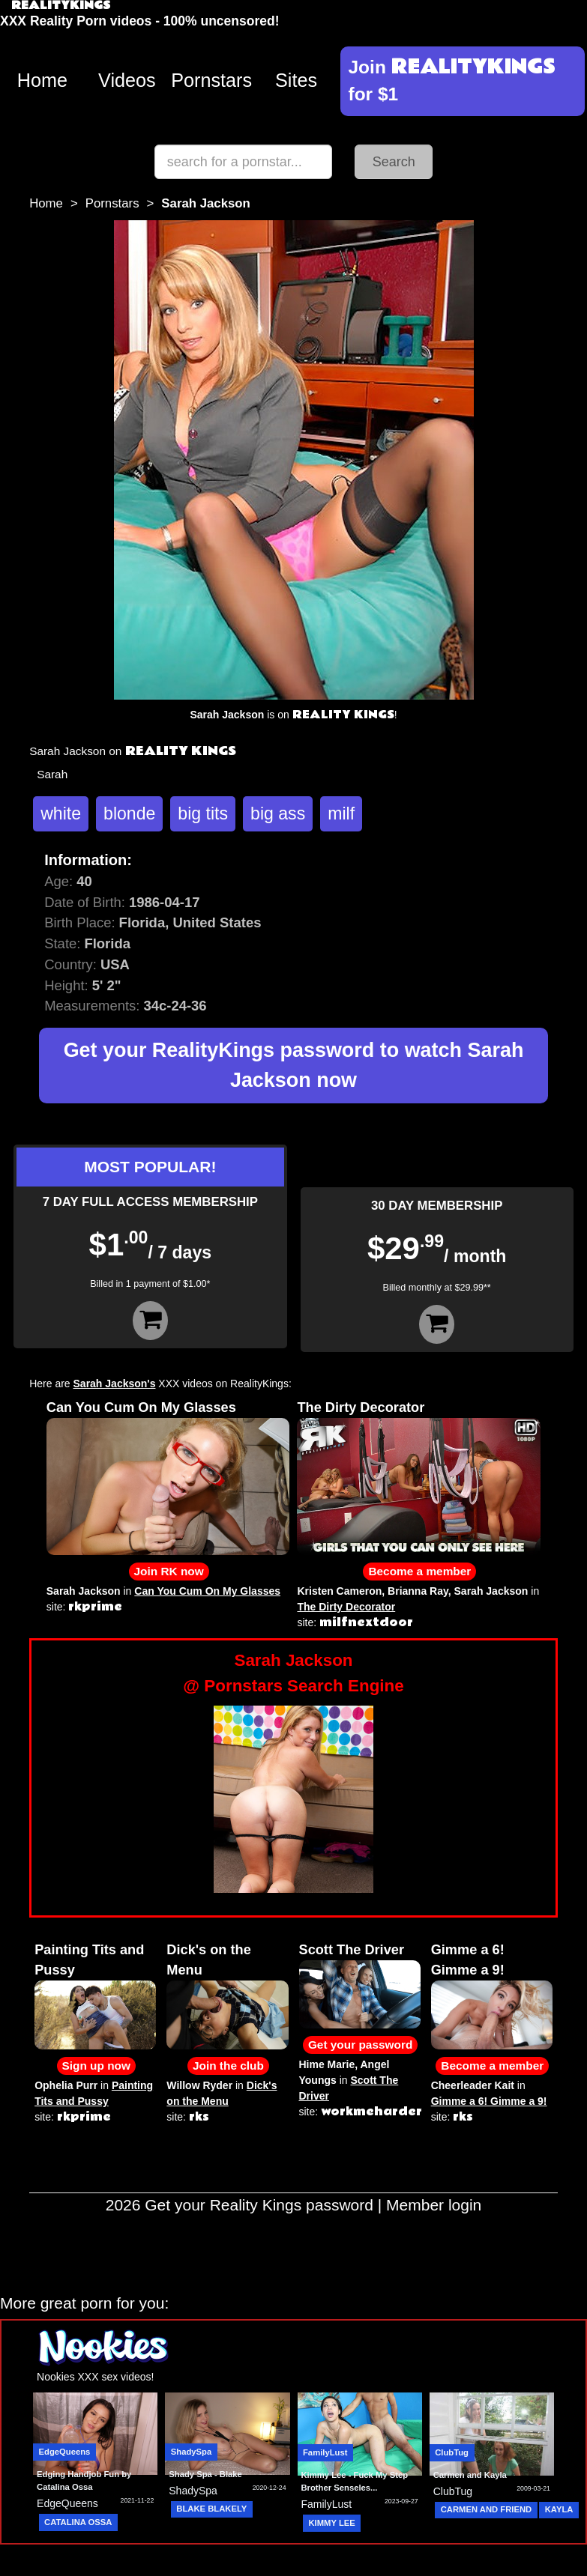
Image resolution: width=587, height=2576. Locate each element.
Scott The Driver (351, 1949)
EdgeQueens (65, 2451)
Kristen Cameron (339, 1591)
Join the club (228, 2065)
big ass (277, 813)
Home (42, 80)
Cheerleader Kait (472, 2085)
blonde (129, 813)
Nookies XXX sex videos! (95, 2377)
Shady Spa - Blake (205, 2474)
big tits (203, 813)
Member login (433, 2204)
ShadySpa (191, 2451)
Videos (127, 80)
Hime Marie (327, 2064)
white (60, 813)
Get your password (360, 2044)
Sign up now (96, 2065)
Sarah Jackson (83, 1591)
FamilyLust (325, 2452)
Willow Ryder (199, 2085)
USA (115, 964)
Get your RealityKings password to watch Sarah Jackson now (294, 1065)
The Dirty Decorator (360, 1407)
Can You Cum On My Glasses (141, 1407)
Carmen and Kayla (470, 2474)
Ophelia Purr (65, 2085)
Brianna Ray (418, 1591)
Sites (296, 80)
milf (341, 813)
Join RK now (169, 1571)
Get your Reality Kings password (259, 2204)
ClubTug (452, 2452)
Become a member (419, 1571)
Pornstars (211, 80)
